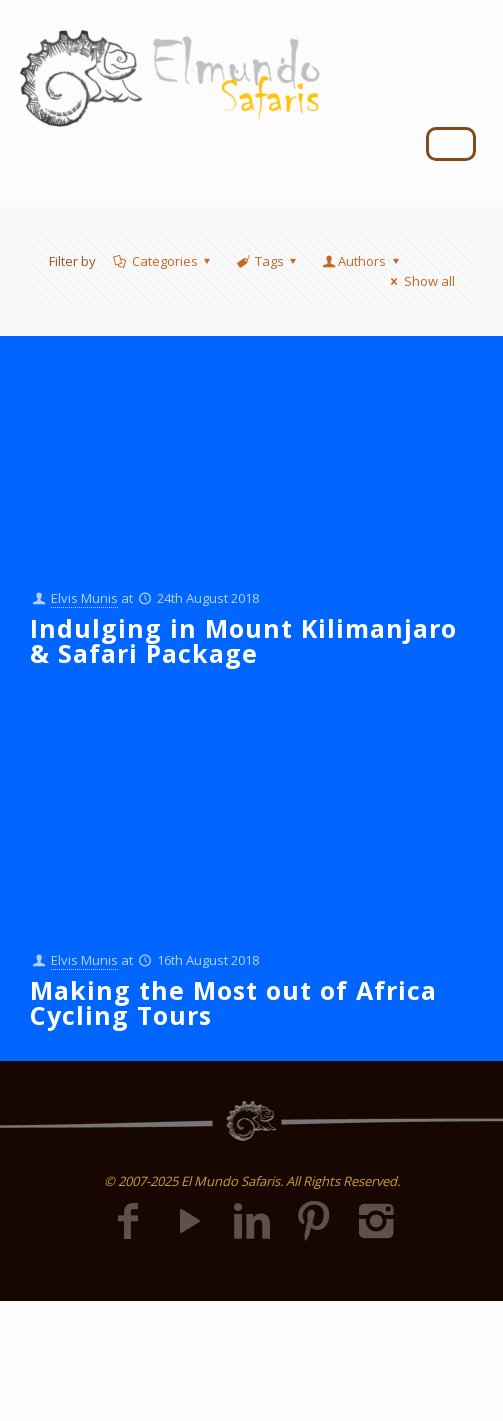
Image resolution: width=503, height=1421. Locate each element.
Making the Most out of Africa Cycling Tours (233, 1002)
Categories (163, 261)
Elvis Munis (84, 598)
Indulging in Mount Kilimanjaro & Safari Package (243, 640)
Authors (362, 261)
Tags (268, 261)
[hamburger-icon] (451, 144)
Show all (419, 281)
